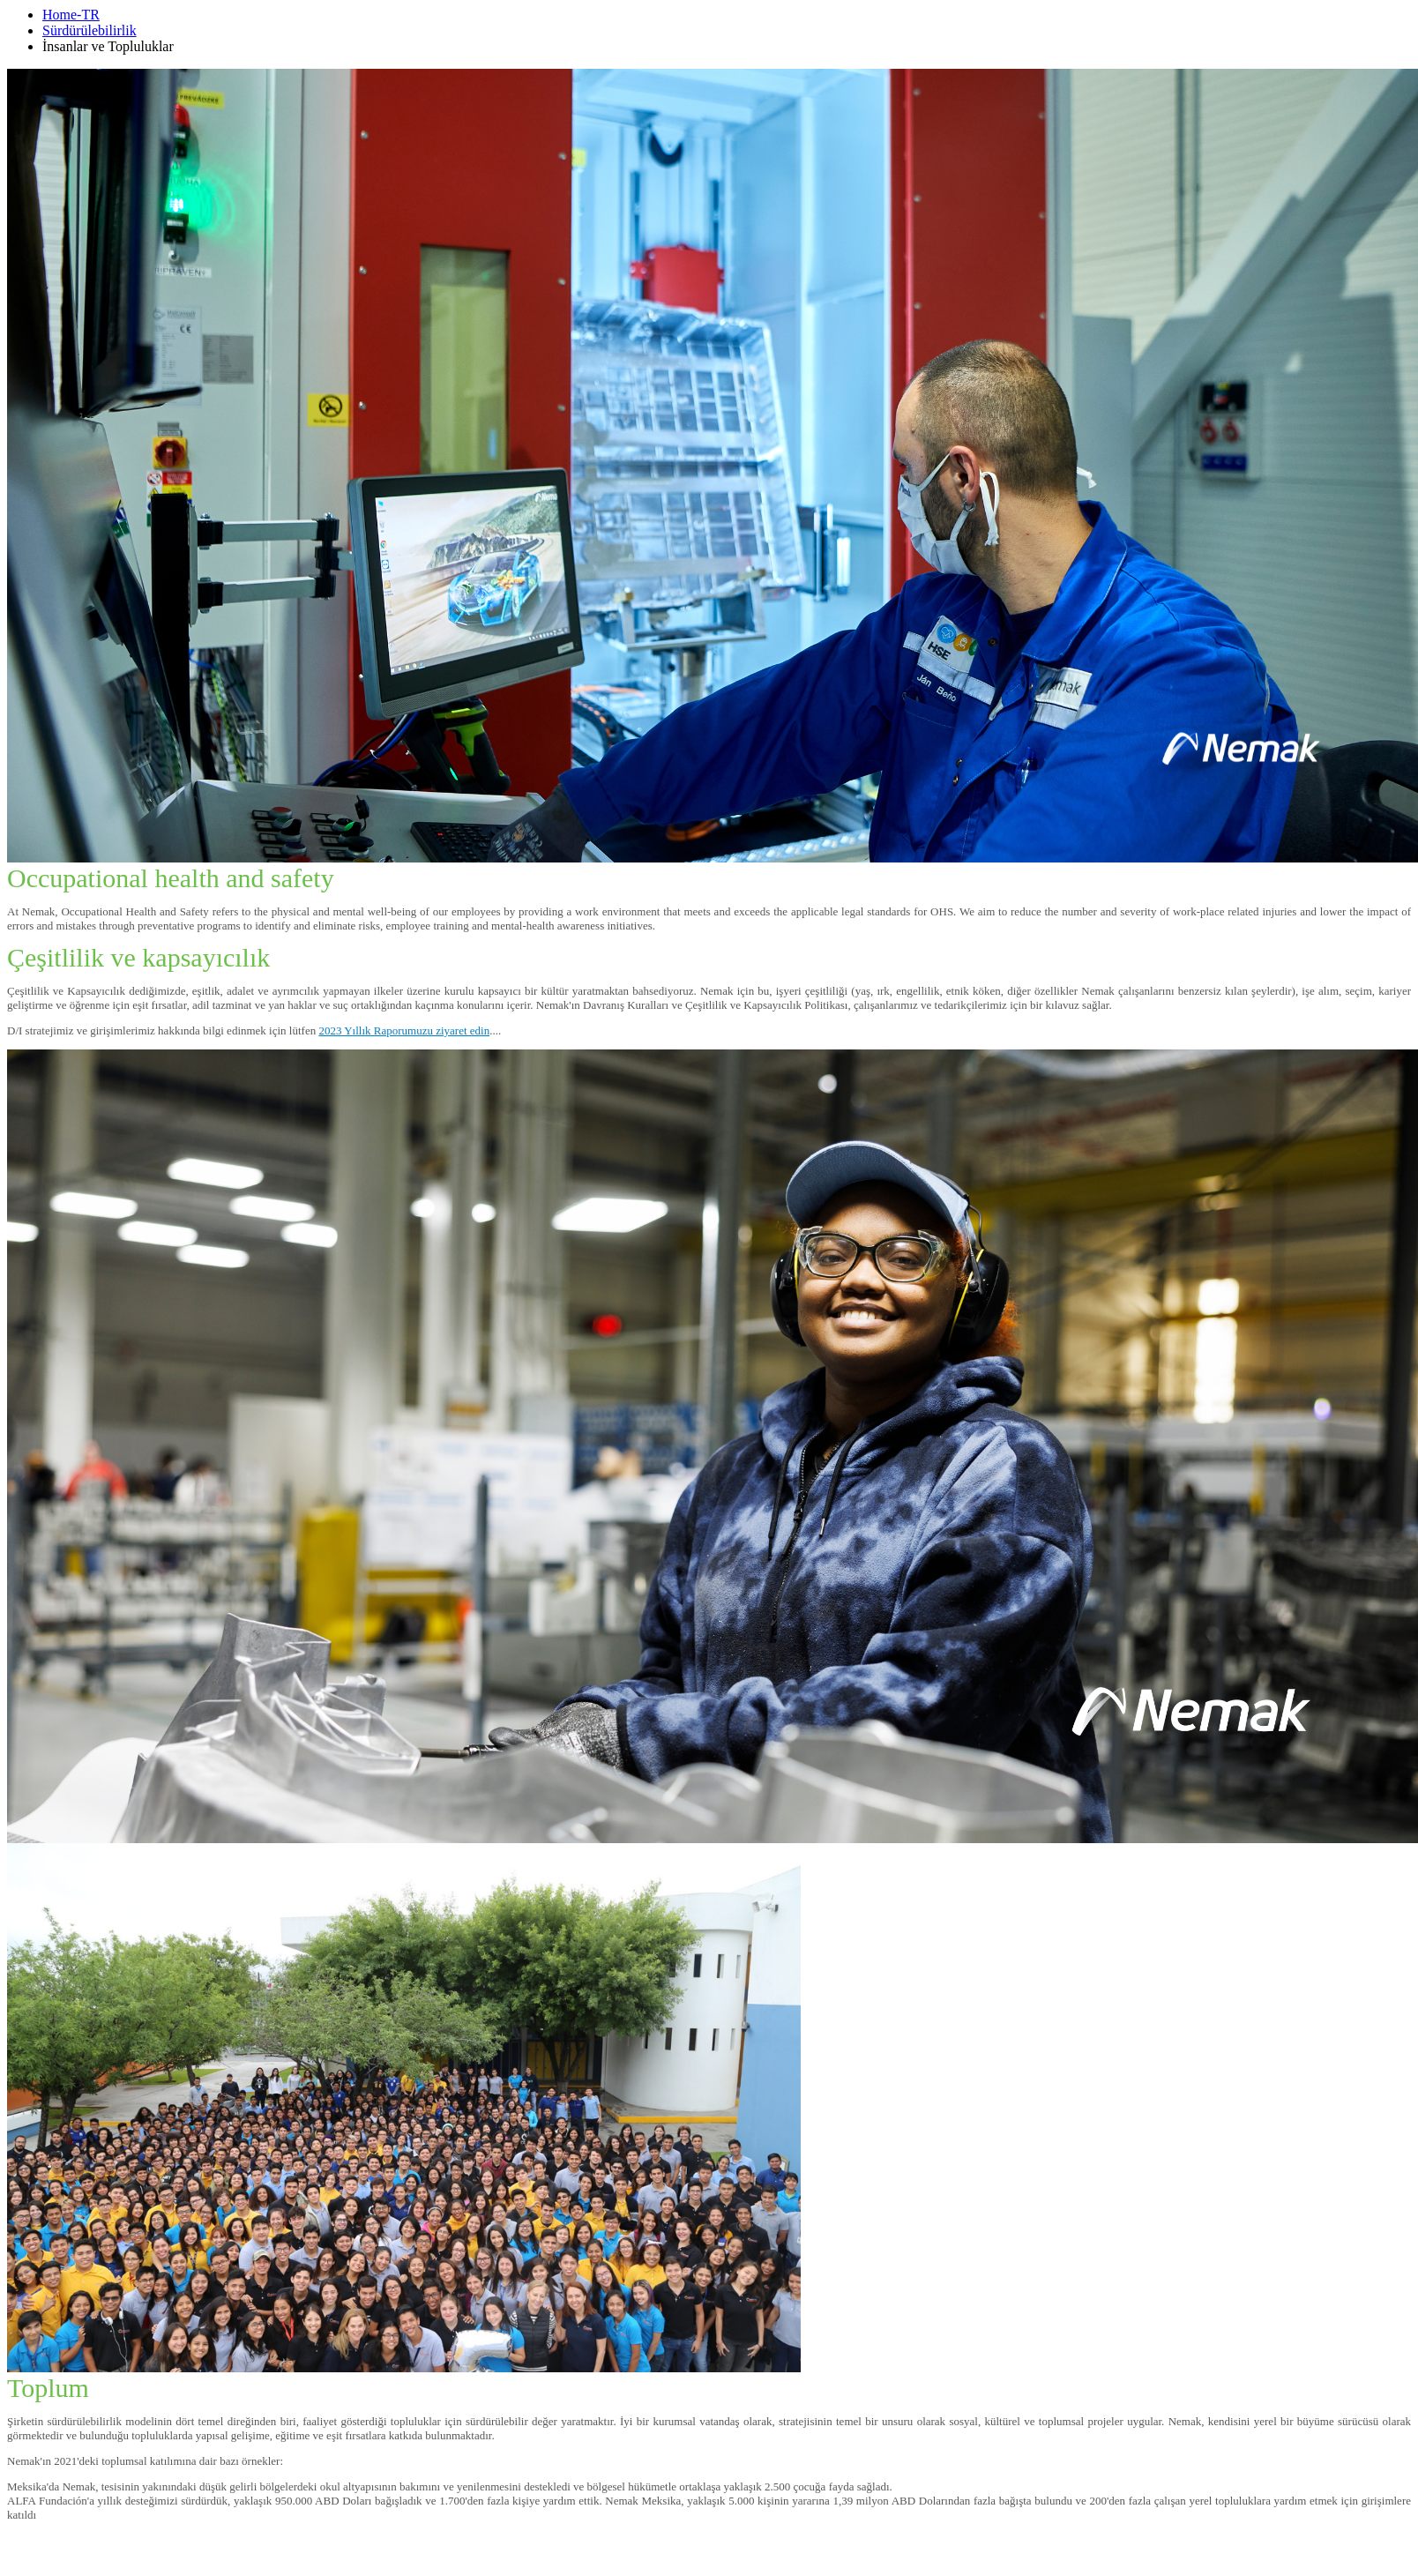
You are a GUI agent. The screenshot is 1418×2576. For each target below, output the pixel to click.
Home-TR (71, 14)
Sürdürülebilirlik (89, 30)
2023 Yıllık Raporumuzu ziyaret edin (403, 1030)
